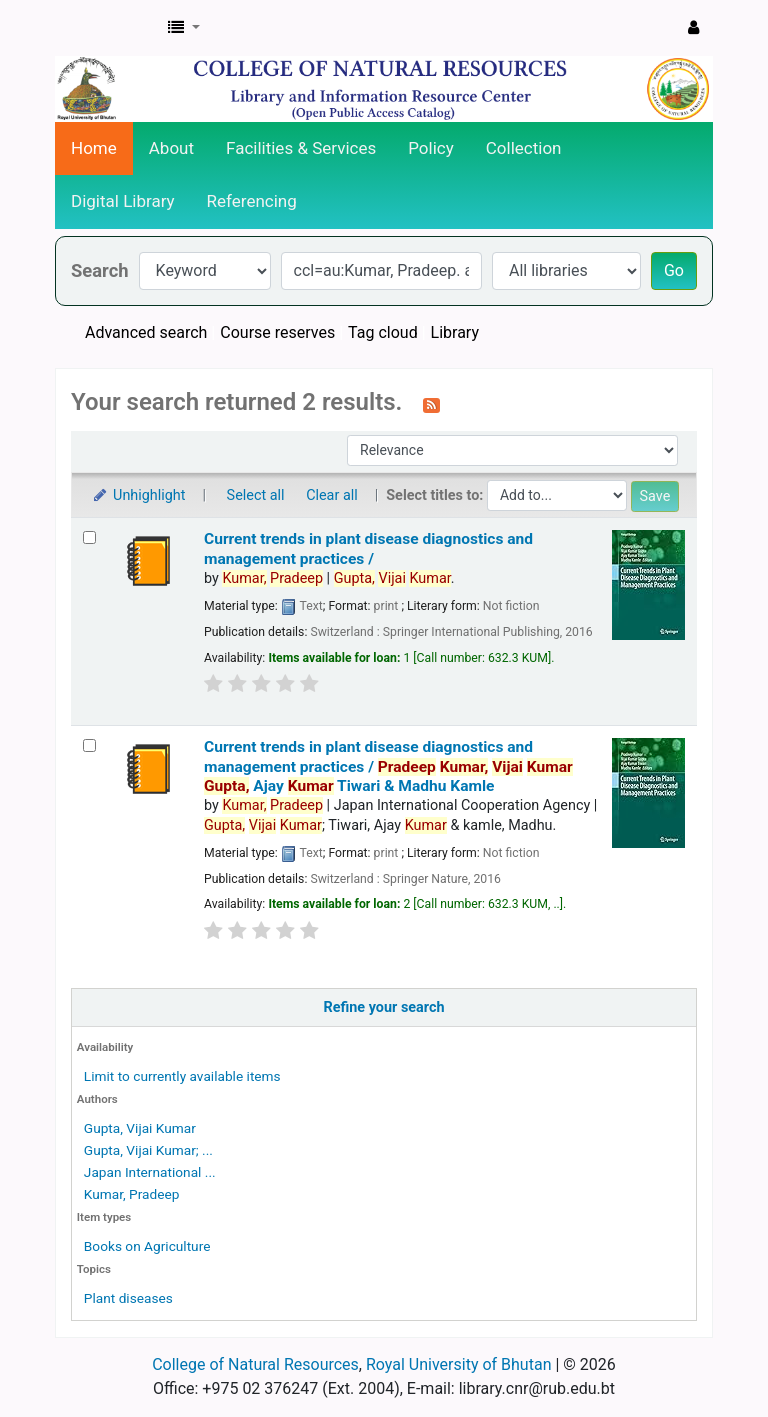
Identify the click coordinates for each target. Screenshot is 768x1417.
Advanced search (146, 332)
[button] (184, 28)
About (171, 148)
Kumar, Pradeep (132, 1194)
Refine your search (384, 1007)
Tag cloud (383, 332)
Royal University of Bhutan (459, 1364)
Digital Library (123, 201)
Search (100, 270)
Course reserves (277, 332)
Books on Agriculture (147, 1246)
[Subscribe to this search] (431, 404)
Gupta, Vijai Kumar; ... (148, 1150)
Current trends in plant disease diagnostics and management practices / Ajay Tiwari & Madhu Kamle (388, 766)
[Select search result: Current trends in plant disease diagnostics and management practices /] (89, 537)
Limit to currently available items (182, 1076)
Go (674, 270)
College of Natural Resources (255, 1364)
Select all (256, 495)
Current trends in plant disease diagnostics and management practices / (368, 548)
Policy (431, 148)
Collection (524, 148)
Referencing (252, 201)
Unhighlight (138, 495)
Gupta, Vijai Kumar (140, 1128)
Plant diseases (128, 1298)
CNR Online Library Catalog (106, 28)
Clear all (332, 495)
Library (455, 332)
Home (94, 148)
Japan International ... (150, 1172)
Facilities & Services (301, 148)
